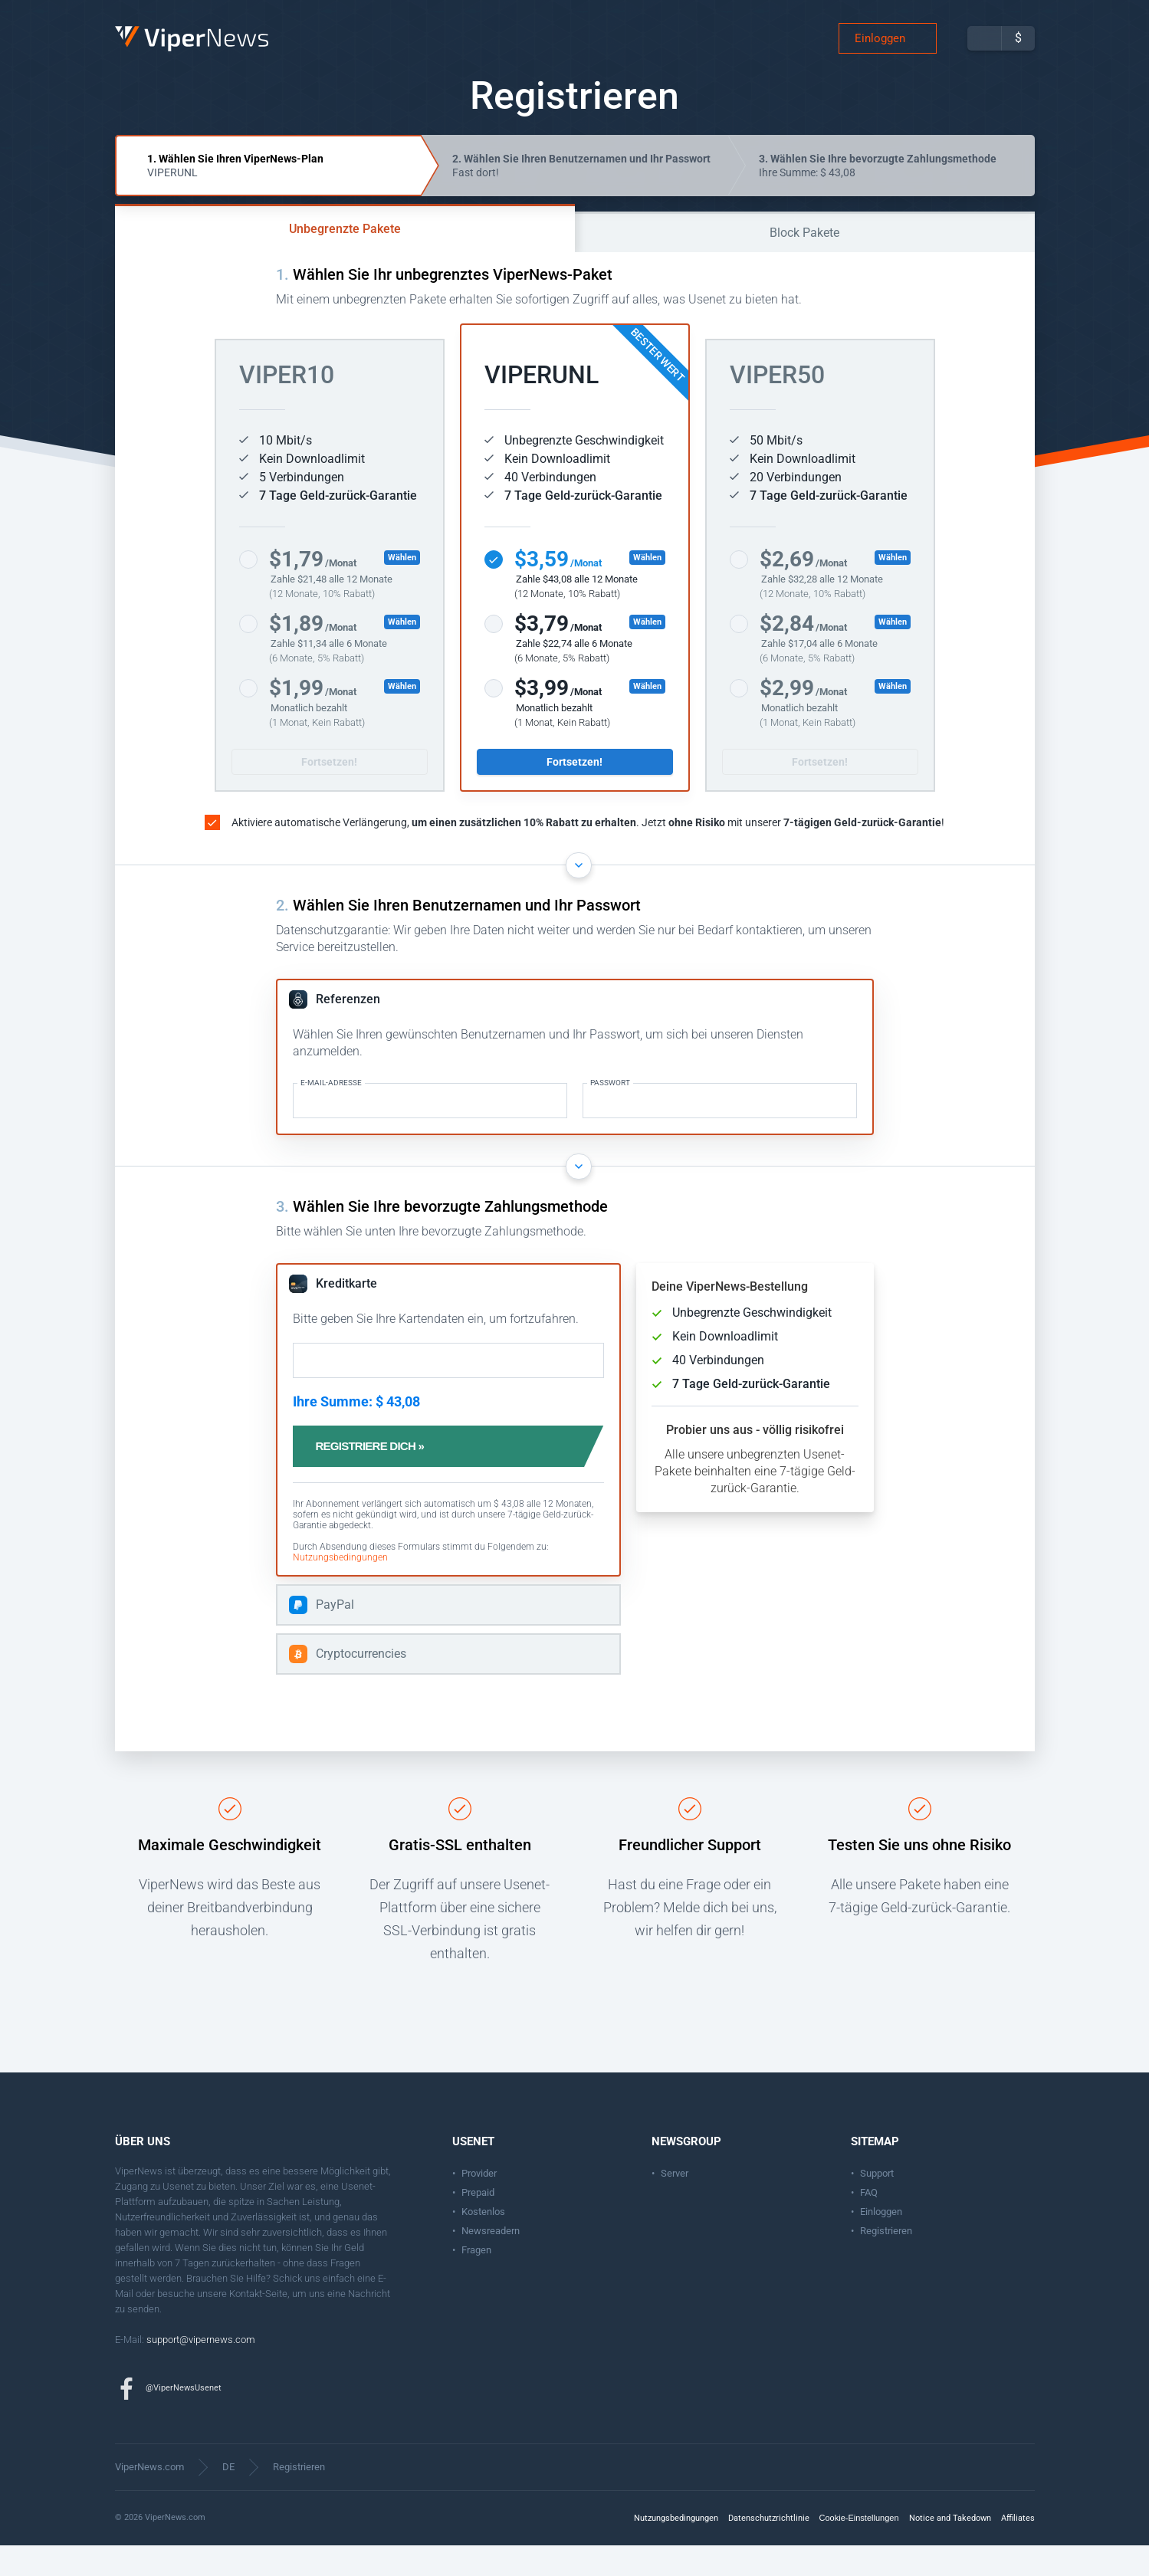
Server (674, 2204)
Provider (479, 2204)
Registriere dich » (387, 1477)
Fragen (476, 2280)
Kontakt (245, 2324)
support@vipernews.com (200, 2370)
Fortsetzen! (329, 792)
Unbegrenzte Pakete (345, 259)
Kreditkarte (346, 1314)
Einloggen (880, 54)
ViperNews (117, 41)
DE (228, 2497)
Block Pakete (804, 263)
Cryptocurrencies (361, 1684)
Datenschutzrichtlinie (768, 2549)
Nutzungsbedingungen (340, 1588)
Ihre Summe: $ (877, 196)
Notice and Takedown (950, 2549)
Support (877, 2204)
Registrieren (886, 2261)
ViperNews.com (149, 2497)
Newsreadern (490, 2261)
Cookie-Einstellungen (859, 2548)
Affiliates (1018, 2549)
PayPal (335, 1635)
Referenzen (348, 1029)
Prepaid (477, 2223)
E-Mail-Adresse (331, 1113)
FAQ (869, 2223)
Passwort (610, 1113)
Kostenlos (483, 2242)
